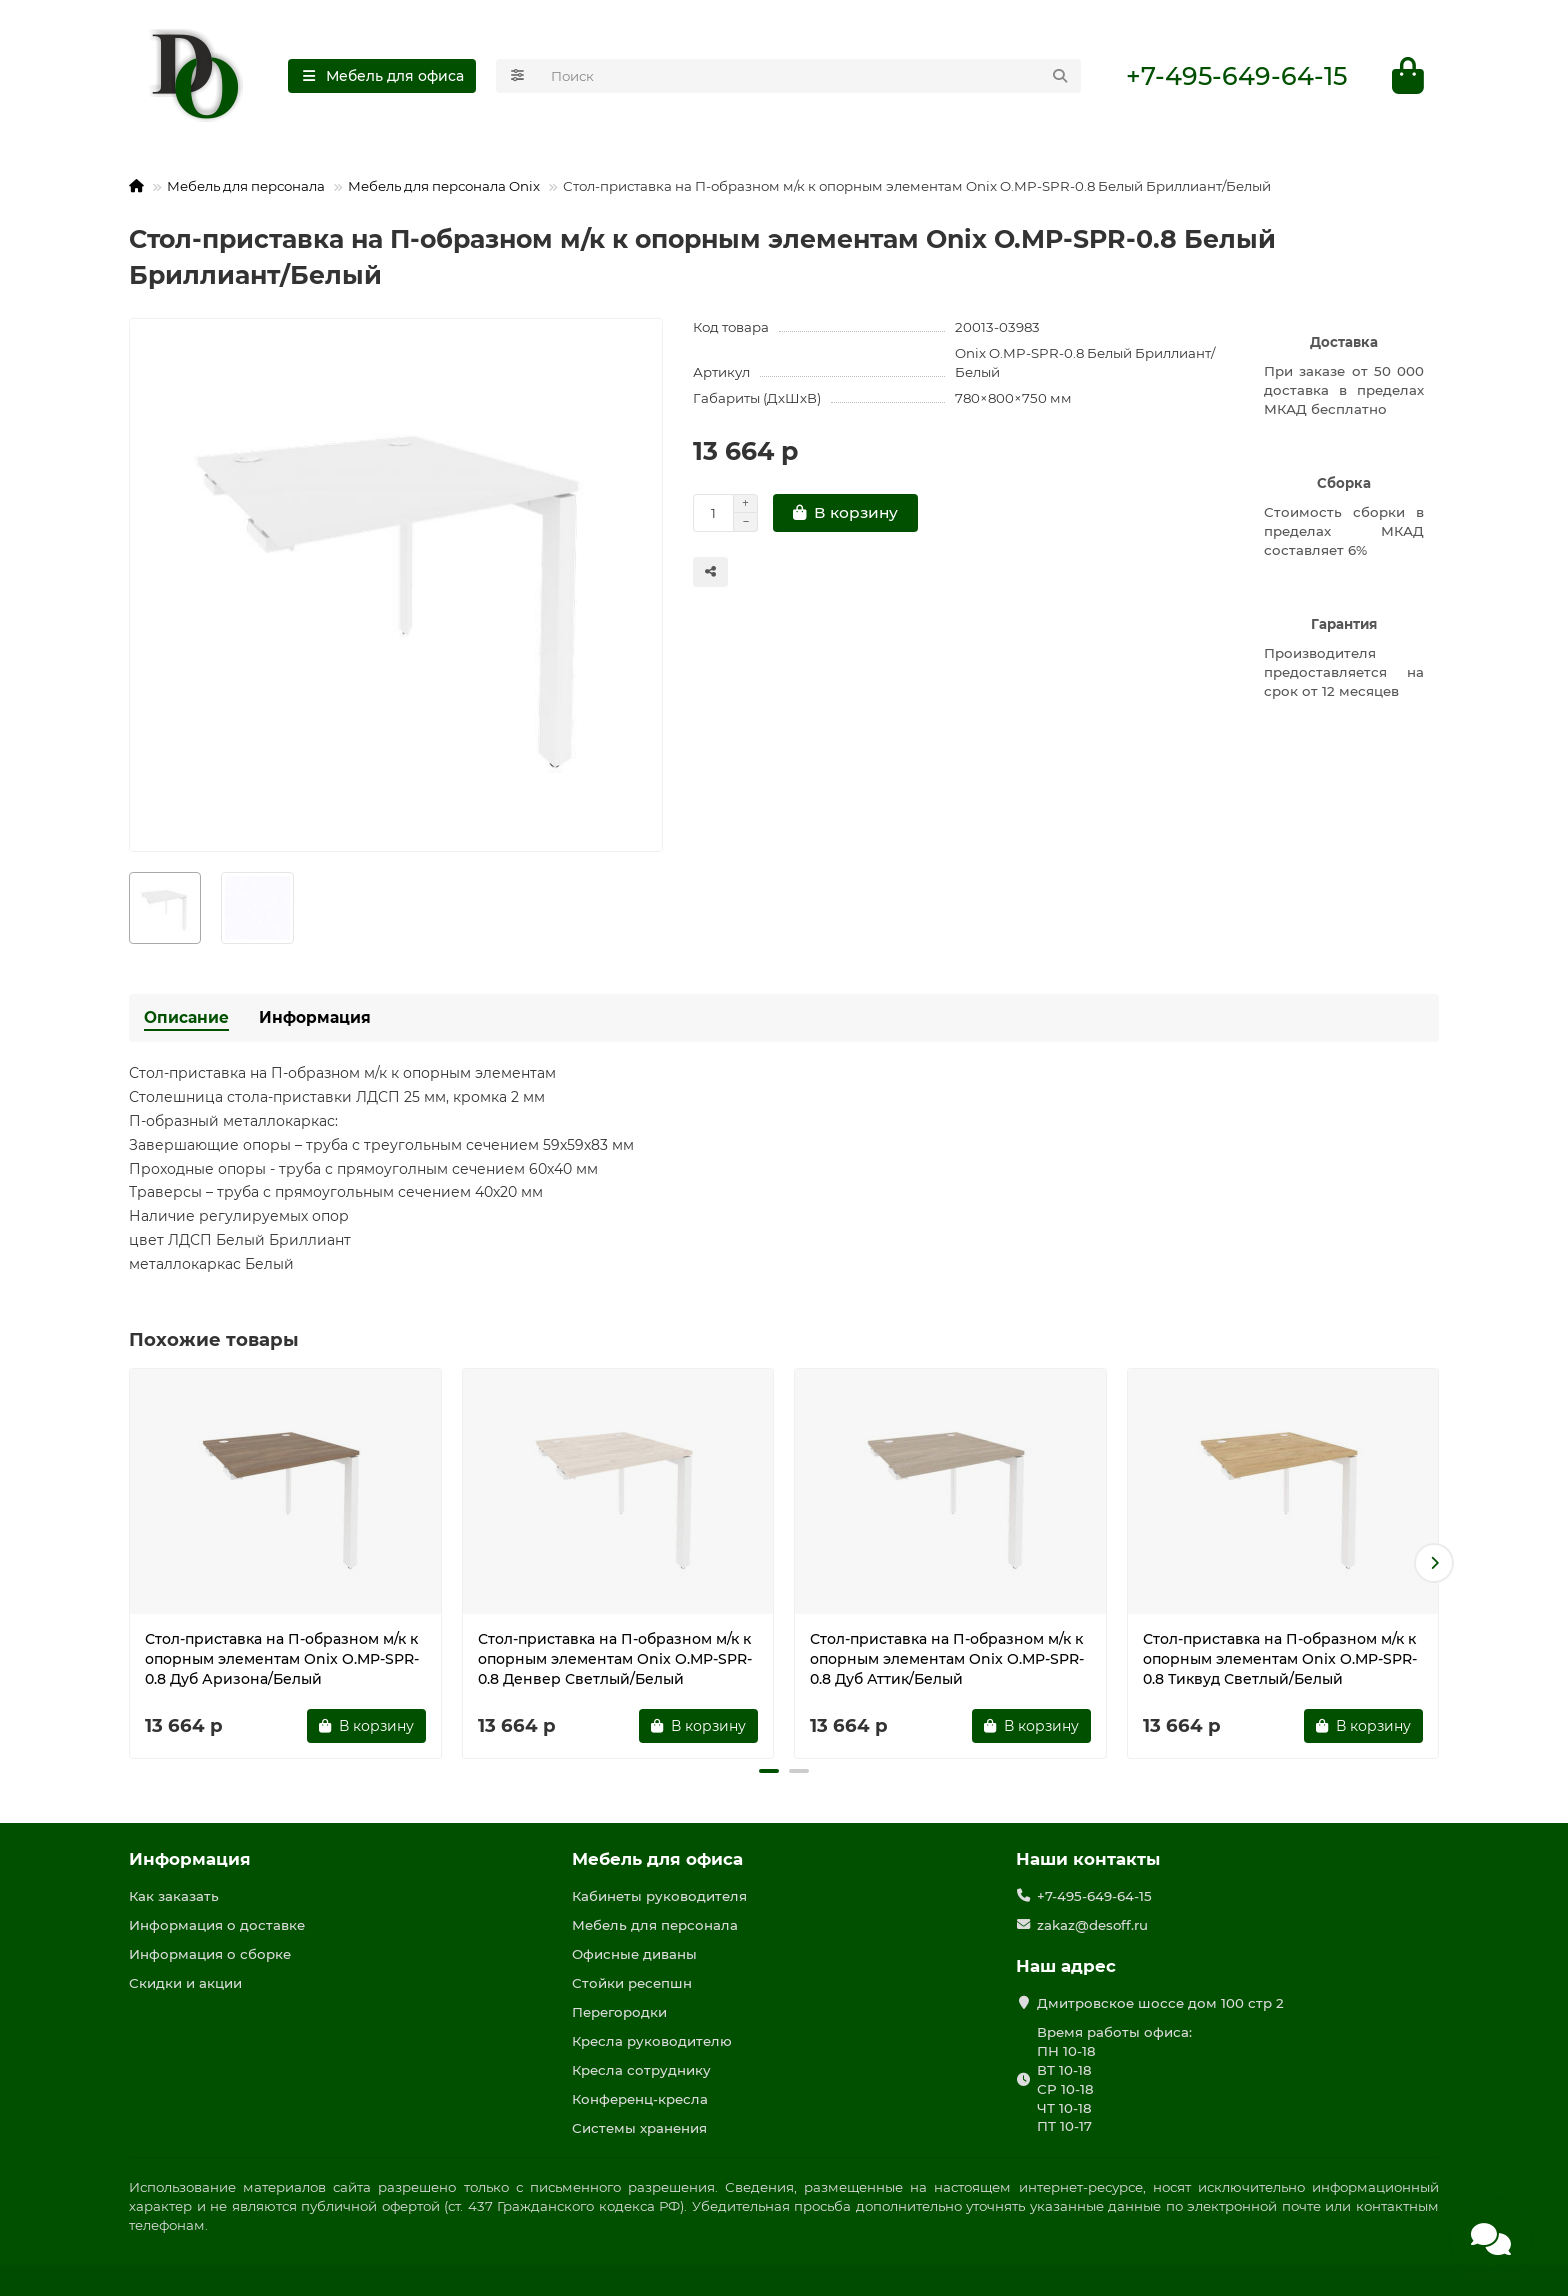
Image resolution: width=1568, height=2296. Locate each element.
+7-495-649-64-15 (1236, 76)
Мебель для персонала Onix (444, 186)
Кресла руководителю (652, 2041)
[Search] (810, 76)
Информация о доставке (217, 1925)
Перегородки (619, 2012)
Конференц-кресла (640, 2099)
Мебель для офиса (657, 1859)
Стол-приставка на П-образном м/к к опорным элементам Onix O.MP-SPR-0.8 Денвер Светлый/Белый (615, 1659)
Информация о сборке (210, 1954)
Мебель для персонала (246, 186)
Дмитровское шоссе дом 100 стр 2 (1160, 2003)
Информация (315, 1017)
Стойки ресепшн (632, 1983)
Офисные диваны (634, 1954)
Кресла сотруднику (641, 2070)
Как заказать (174, 1896)
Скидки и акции (185, 1983)
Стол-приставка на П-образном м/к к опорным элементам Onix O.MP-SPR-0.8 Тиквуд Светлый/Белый (1280, 1659)
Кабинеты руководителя (659, 1896)
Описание (186, 1017)
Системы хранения (639, 2128)
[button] (1434, 1563)
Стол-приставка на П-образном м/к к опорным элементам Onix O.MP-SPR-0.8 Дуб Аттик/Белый (947, 1659)
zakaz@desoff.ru (1092, 1925)
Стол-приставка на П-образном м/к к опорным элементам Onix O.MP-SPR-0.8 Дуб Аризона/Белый (282, 1659)
